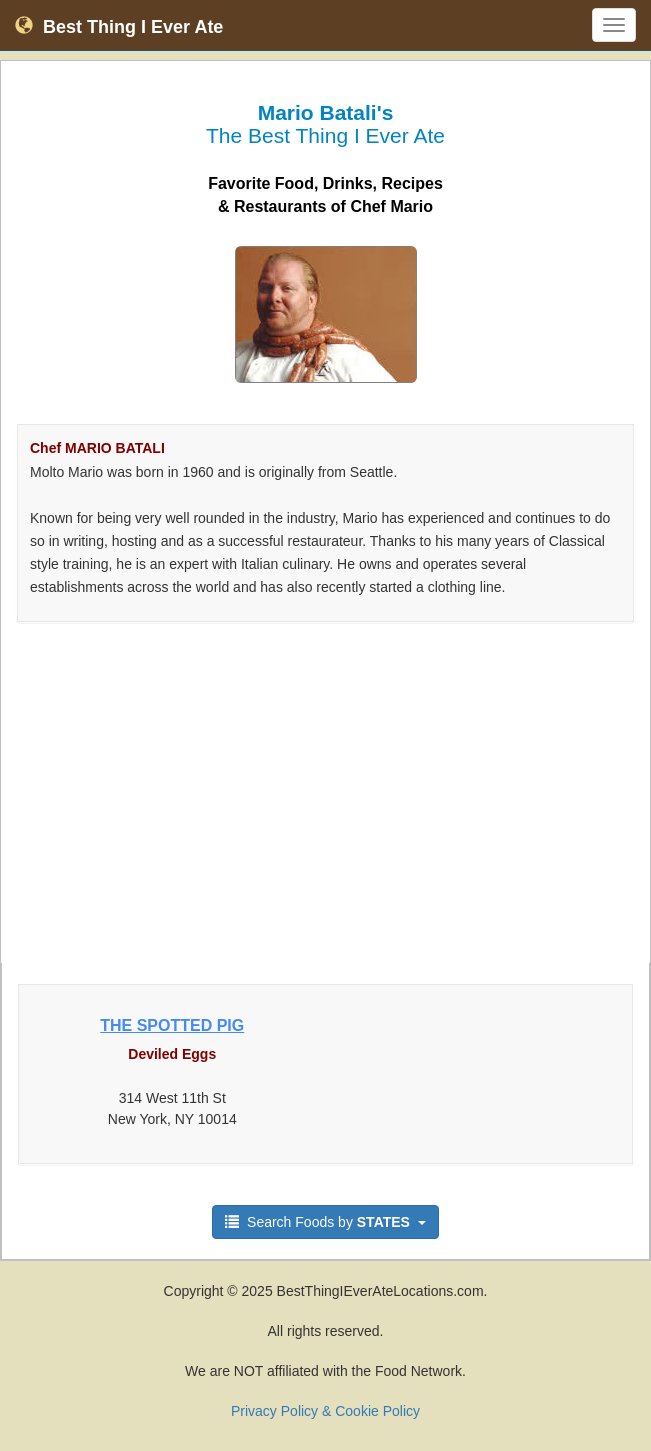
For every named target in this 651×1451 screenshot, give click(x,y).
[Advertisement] (325, 803)
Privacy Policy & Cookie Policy (325, 1411)
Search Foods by (325, 1222)
